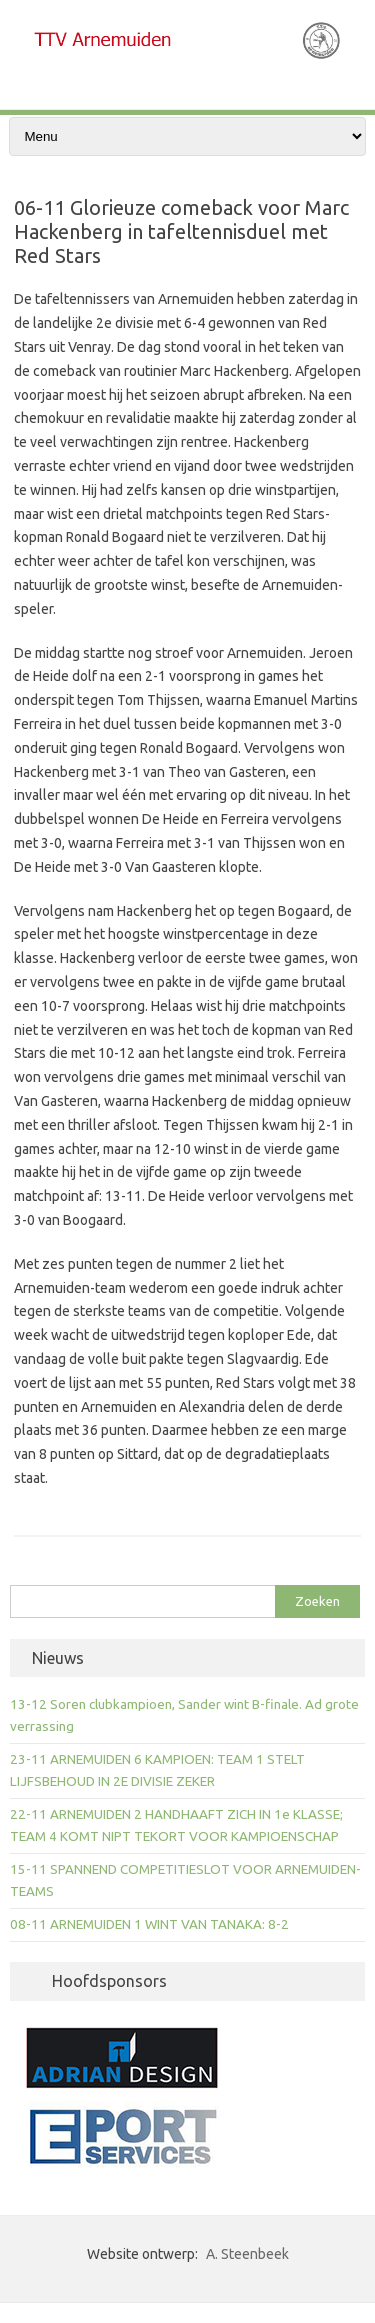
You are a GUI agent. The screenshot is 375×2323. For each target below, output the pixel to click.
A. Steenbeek (247, 2254)
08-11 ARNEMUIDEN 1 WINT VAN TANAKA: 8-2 (149, 1924)
